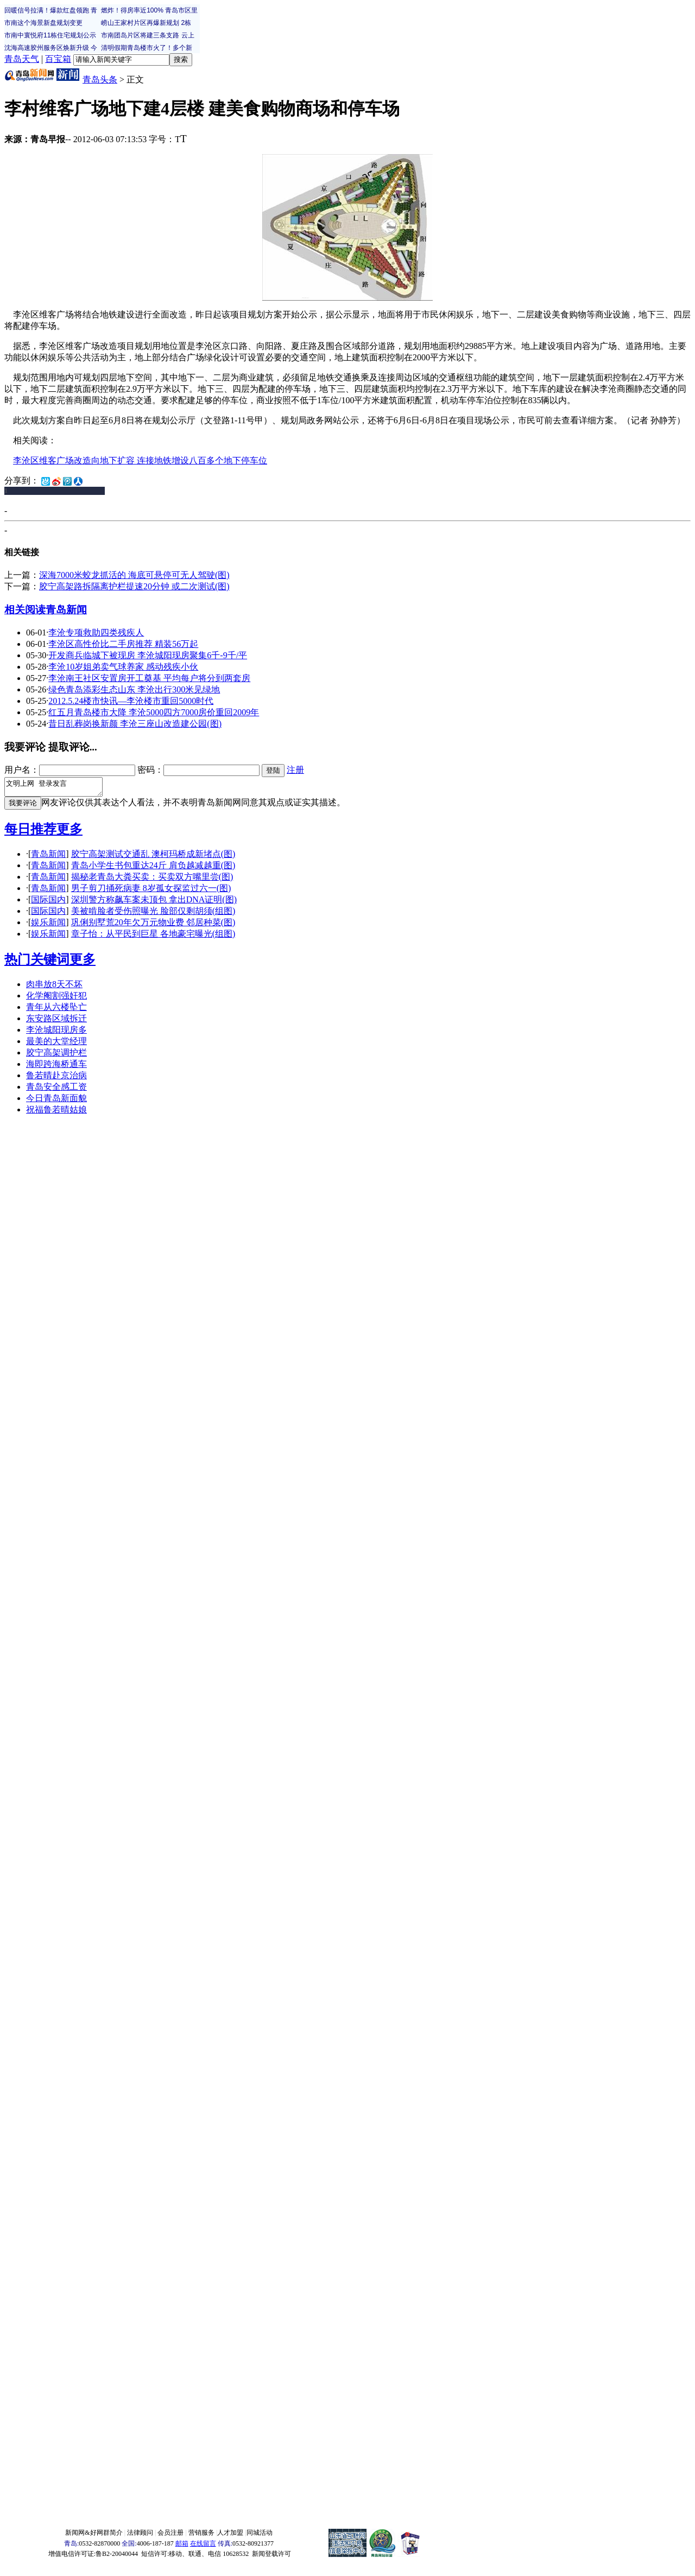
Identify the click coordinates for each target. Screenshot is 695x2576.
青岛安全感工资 (56, 1090)
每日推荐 (30, 832)
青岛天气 (21, 58)
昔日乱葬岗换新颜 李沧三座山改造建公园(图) (135, 723)
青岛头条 (100, 79)
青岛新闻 (66, 609)
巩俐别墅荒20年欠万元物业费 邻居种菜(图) (153, 925)
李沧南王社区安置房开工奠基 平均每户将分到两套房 (149, 678)
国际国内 (48, 902)
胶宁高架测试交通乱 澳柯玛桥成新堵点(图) (153, 857)
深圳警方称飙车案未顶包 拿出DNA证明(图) (154, 902)
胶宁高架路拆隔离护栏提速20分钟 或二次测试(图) (134, 586)
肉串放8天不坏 (54, 987)
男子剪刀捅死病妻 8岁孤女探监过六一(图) (151, 891)
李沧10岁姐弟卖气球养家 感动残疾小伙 (123, 666)
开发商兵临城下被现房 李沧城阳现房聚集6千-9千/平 (147, 655)
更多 (69, 832)
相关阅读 (25, 609)
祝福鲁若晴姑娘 (56, 1112)
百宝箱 (58, 58)
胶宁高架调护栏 (56, 1055)
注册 (295, 769)
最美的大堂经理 (56, 1044)
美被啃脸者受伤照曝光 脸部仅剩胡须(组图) (153, 914)
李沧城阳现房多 (56, 1033)
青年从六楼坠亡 (56, 1010)
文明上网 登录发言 (58, 788)
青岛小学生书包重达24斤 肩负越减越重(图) (153, 868)
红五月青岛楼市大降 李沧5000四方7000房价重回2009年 (153, 712)
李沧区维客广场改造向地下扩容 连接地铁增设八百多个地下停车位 (140, 460)
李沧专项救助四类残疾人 (96, 632)
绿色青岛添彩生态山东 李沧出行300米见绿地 (134, 689)
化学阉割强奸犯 (56, 998)
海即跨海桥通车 (56, 1067)
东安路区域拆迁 (56, 1021)
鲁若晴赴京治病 (56, 1078)
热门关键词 (37, 963)
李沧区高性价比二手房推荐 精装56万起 (123, 643)
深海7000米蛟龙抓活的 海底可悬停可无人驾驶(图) (134, 575)
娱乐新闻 (48, 925)
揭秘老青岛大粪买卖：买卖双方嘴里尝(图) (152, 880)
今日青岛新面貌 (56, 1101)
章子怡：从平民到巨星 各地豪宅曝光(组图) (153, 937)
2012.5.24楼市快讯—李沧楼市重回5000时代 (130, 700)
